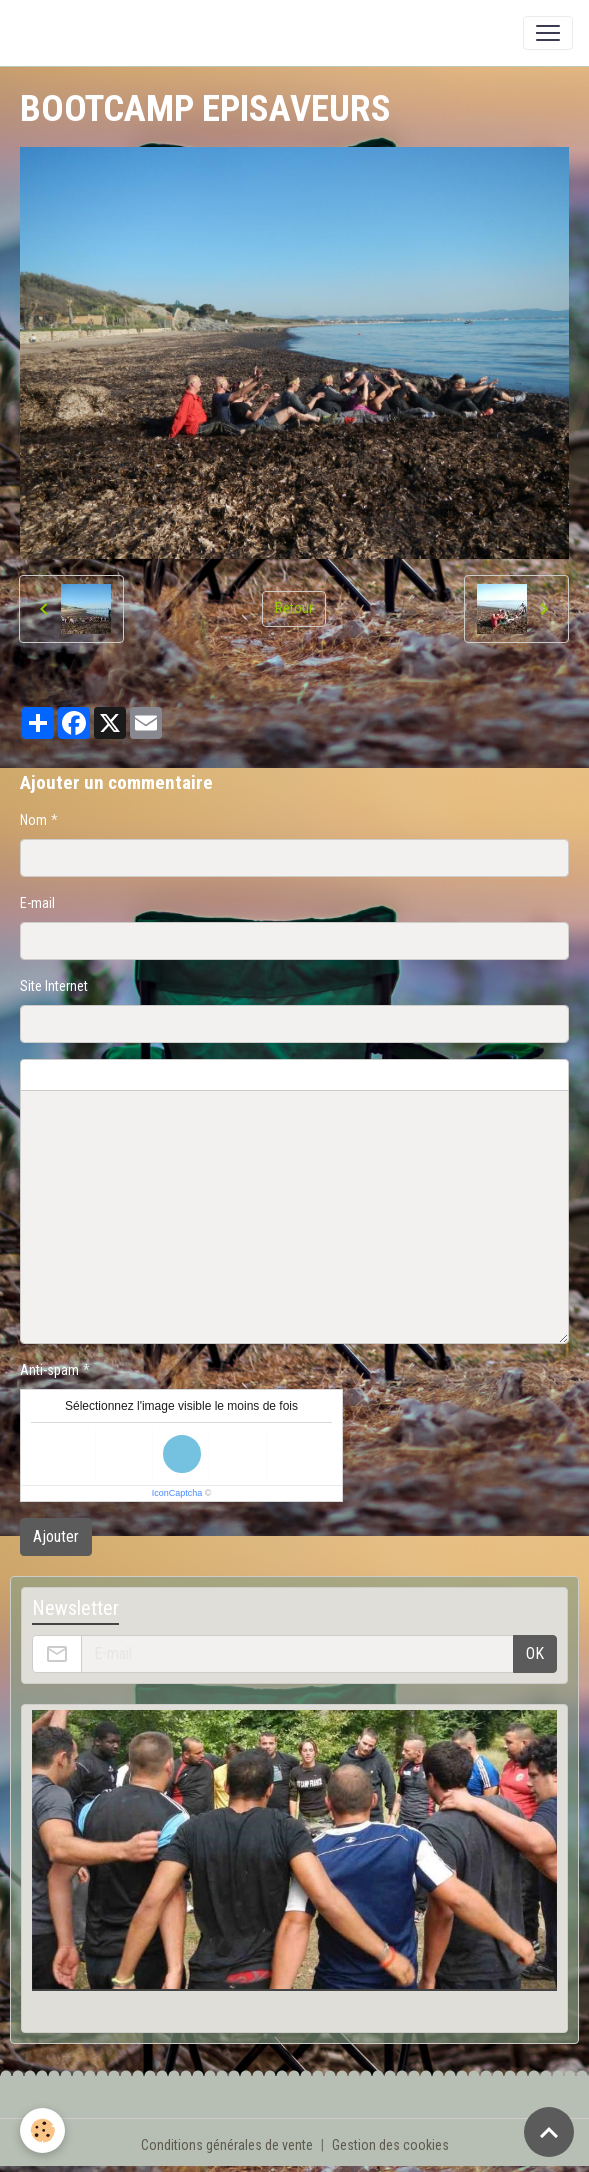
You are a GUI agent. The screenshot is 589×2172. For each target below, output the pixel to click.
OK (535, 1653)
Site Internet (54, 986)
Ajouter (56, 1536)
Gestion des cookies (390, 2145)
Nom (33, 820)
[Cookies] (42, 2130)
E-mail (37, 903)
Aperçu (502, 1075)
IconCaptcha (177, 1493)
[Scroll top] (549, 2132)
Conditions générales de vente (227, 2145)
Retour (294, 608)
